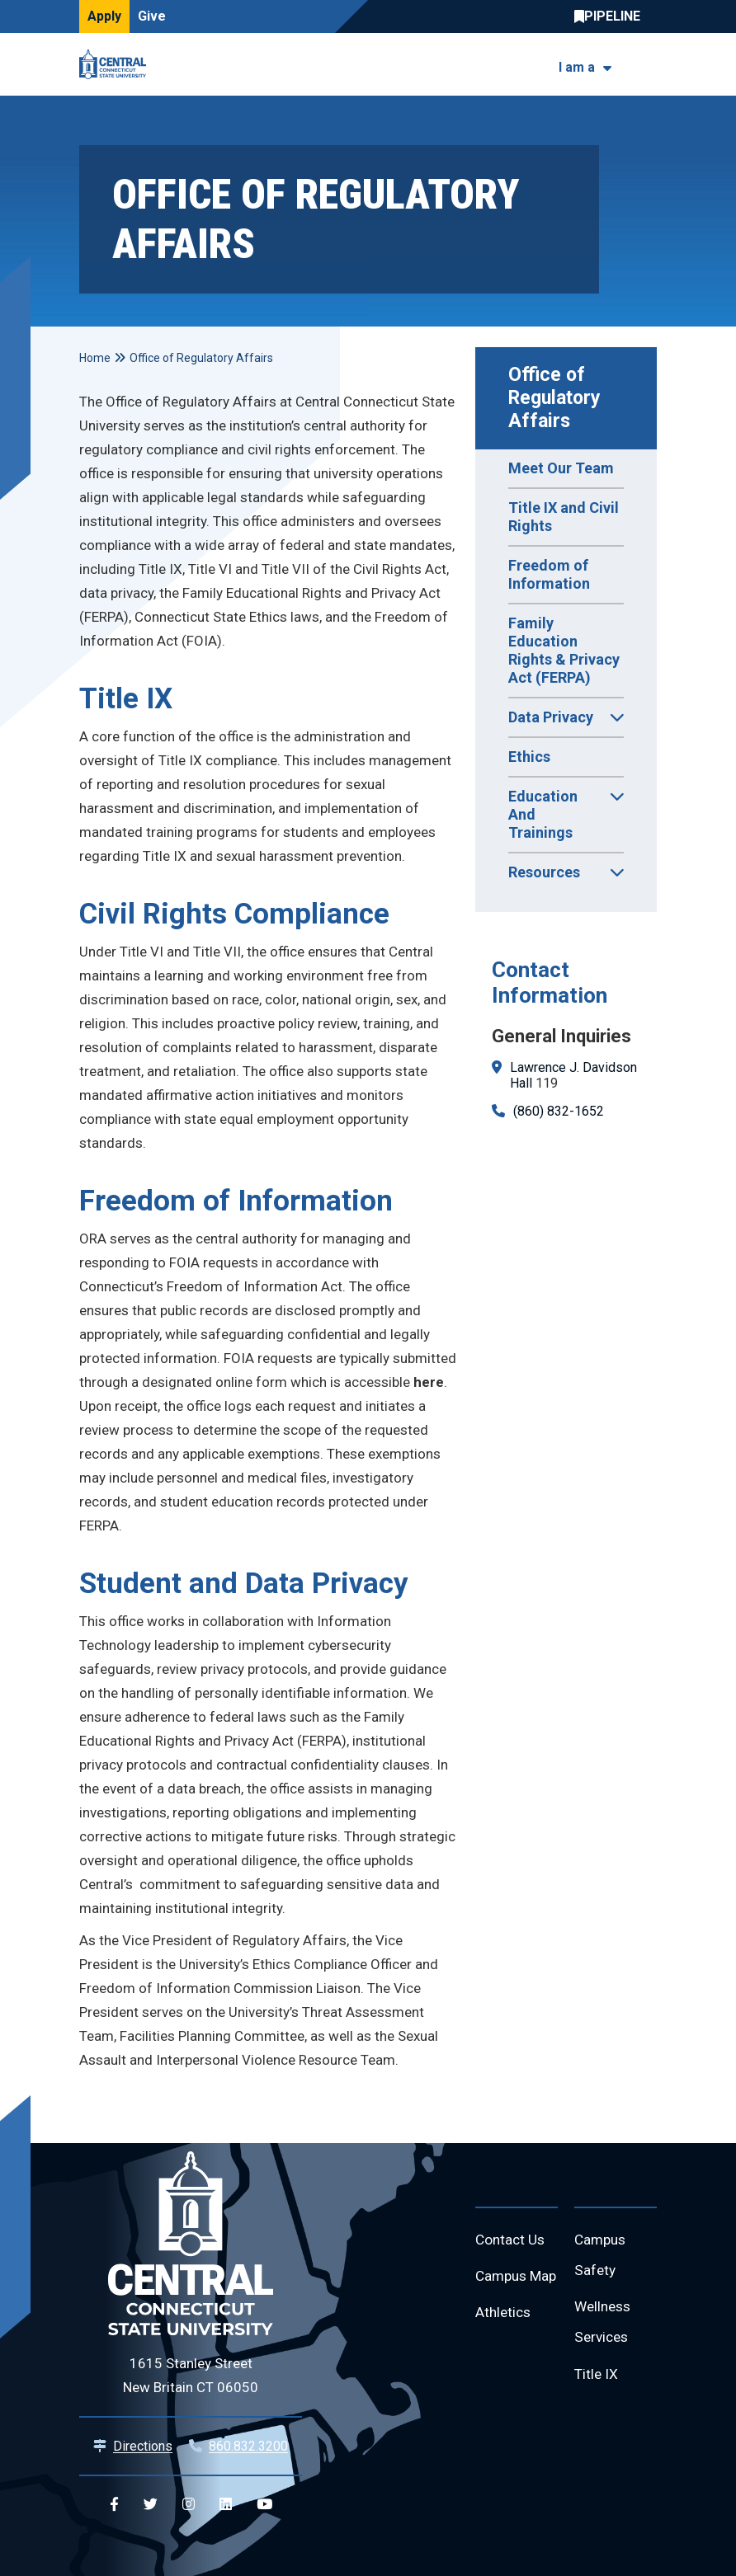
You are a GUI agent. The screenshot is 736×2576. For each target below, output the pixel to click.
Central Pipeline (611, 16)
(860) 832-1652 (558, 1111)
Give (152, 16)
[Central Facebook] (114, 2505)
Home (95, 357)
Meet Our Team (561, 468)
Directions (142, 2446)
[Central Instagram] (188, 2505)
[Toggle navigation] (646, 65)
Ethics (529, 756)
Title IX (597, 2381)
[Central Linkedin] (225, 2505)
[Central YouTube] (264, 2505)
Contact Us (511, 2240)
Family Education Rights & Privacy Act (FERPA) (564, 650)
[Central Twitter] (151, 2505)
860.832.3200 (248, 2446)
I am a (577, 67)
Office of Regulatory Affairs (557, 398)
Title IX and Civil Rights (563, 516)
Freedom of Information (549, 574)
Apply (104, 16)
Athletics (504, 2348)
